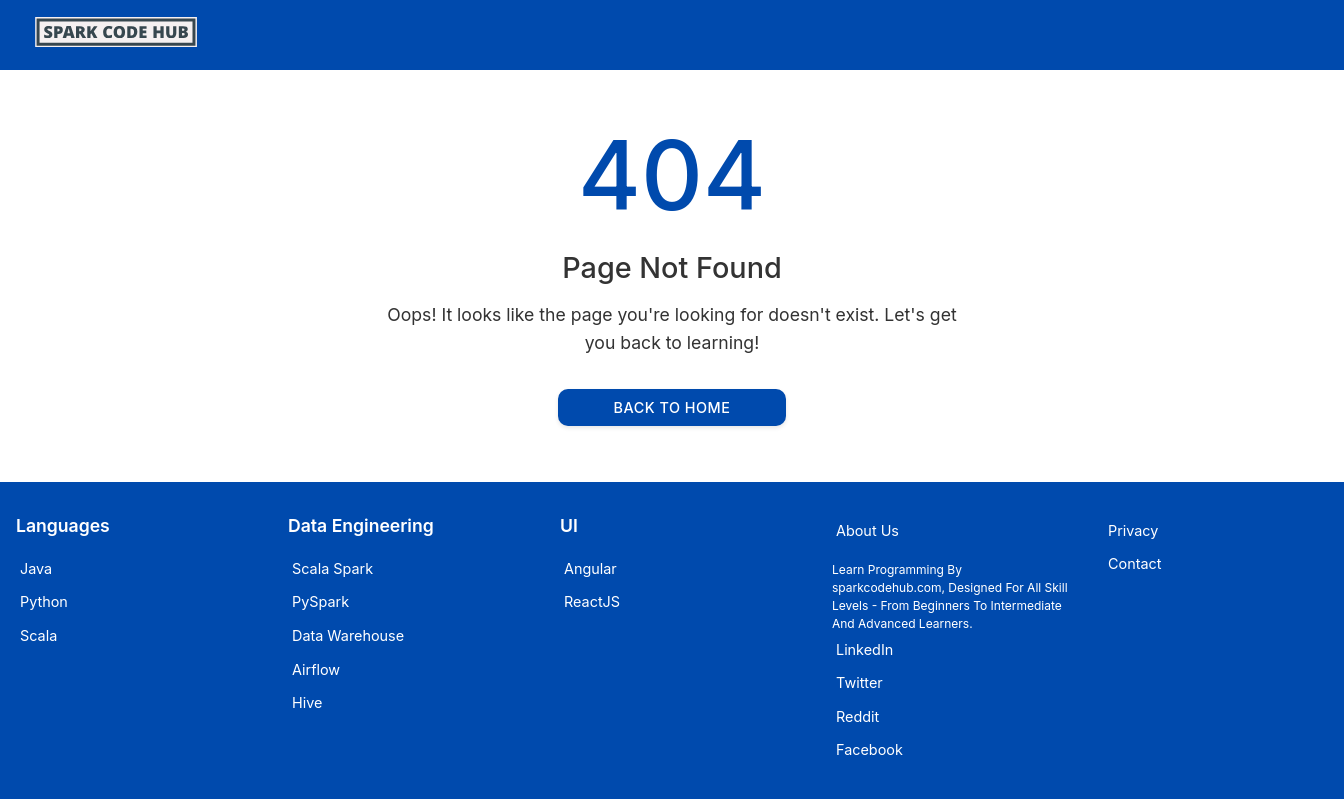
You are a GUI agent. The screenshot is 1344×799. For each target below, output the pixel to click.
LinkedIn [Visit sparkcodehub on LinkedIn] (864, 649)
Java (36, 568)
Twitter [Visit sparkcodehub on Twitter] (859, 682)
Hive (307, 702)
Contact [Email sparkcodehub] (1134, 563)
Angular (590, 568)
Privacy (1133, 530)
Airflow (316, 669)
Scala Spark (332, 568)
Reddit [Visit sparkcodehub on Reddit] (857, 716)
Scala (38, 635)
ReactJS (592, 601)
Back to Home (672, 407)
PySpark (320, 601)
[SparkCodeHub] (116, 40)
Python (44, 601)
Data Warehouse (348, 635)
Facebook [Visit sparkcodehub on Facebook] (869, 749)
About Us (867, 530)
